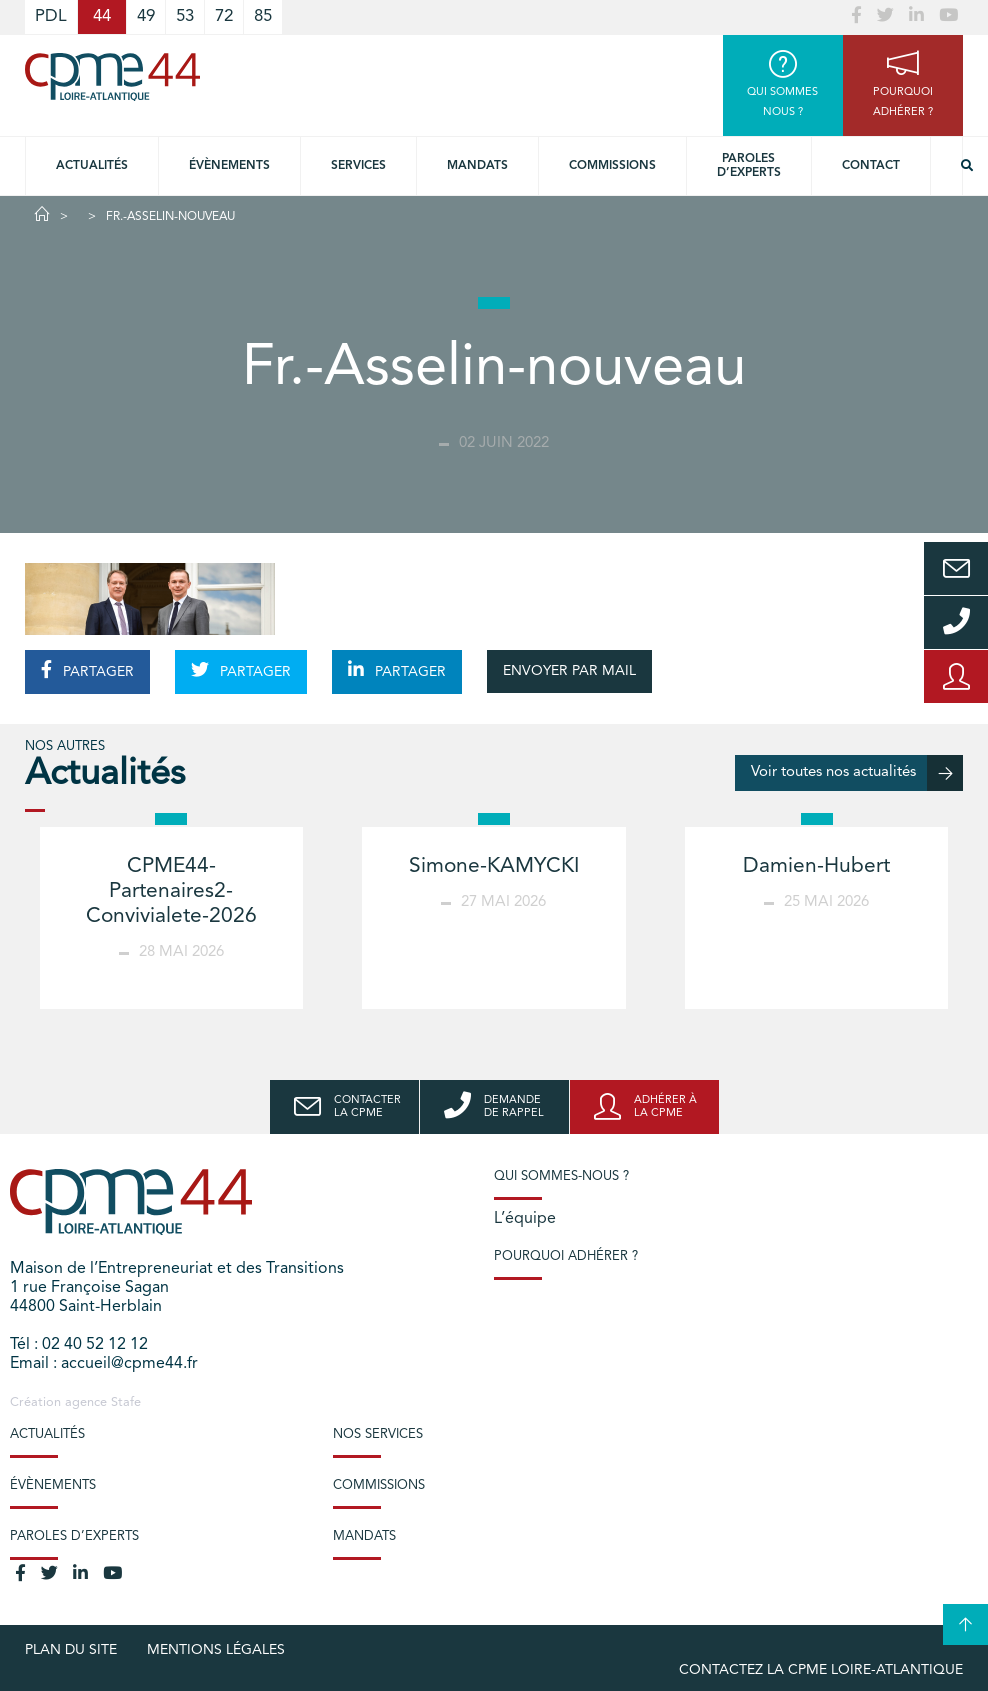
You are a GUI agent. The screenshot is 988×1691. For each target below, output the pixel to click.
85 (263, 16)
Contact (871, 166)
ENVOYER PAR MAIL (569, 671)
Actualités (92, 166)
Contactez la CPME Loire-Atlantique (821, 1670)
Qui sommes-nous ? (561, 1176)
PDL (51, 16)
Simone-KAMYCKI (494, 866)
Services (358, 166)
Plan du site (71, 1650)
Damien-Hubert (816, 866)
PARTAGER (87, 670)
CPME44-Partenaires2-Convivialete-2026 (171, 891)
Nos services (378, 1434)
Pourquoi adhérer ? (566, 1256)
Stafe (126, 1402)
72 (224, 16)
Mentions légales (216, 1650)
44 (102, 16)
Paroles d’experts (749, 166)
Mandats (477, 166)
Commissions (612, 166)
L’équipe (525, 1219)
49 (146, 16)
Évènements (229, 166)
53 (185, 16)
